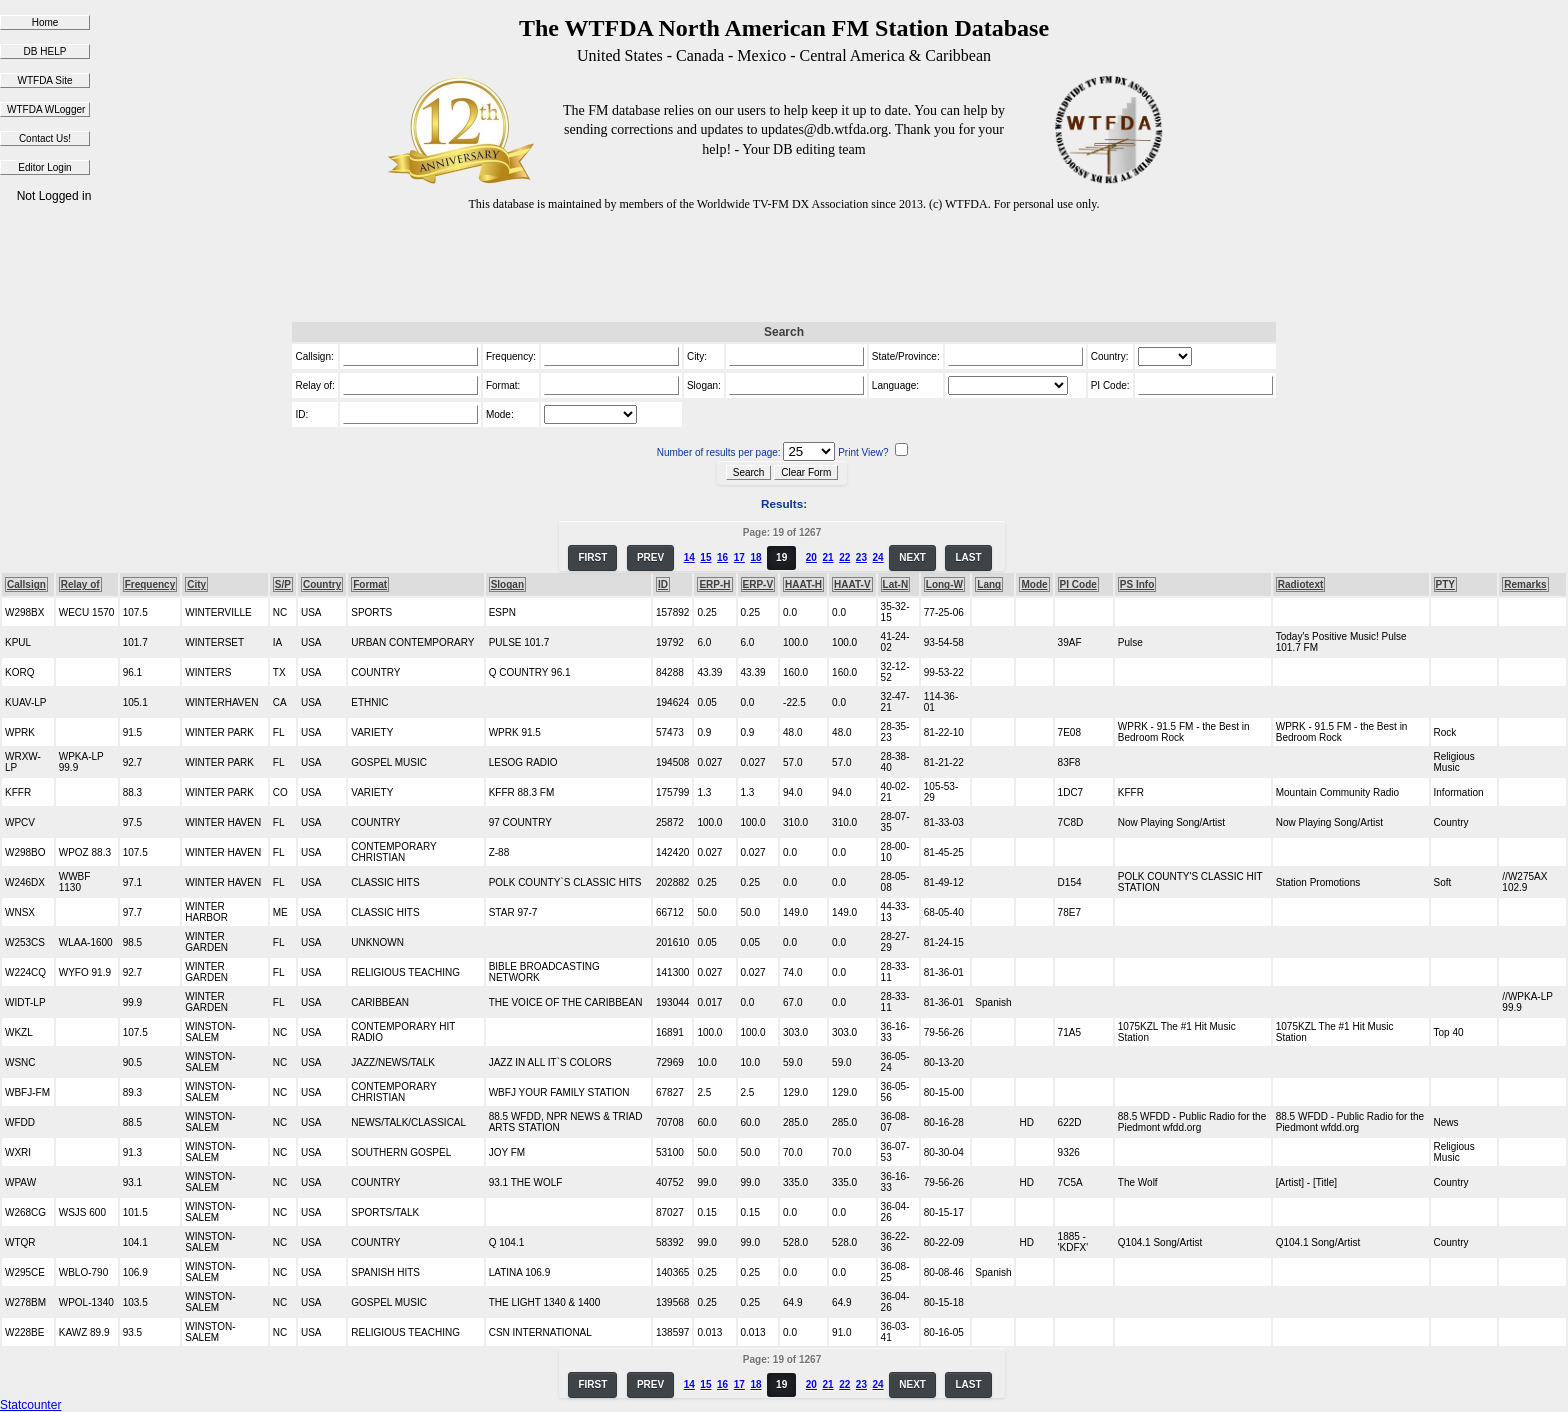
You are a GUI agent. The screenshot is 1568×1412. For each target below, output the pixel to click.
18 (755, 557)
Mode (1034, 584)
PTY (1445, 584)
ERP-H (714, 584)
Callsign (26, 584)
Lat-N (896, 584)
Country (322, 584)
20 (811, 557)
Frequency (150, 584)
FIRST (592, 557)
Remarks (1525, 584)
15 (705, 557)
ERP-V (758, 584)
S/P (283, 584)
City (196, 584)
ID (663, 584)
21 (827, 557)
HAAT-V (852, 584)
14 (689, 557)
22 (844, 557)
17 (739, 557)
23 (861, 557)
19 (781, 557)
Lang (989, 584)
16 (722, 557)
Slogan (507, 584)
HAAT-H (803, 584)
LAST (968, 557)
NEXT (912, 557)
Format (370, 584)
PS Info (1137, 584)
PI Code (1078, 584)
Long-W (944, 584)
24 (878, 557)
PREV (650, 557)
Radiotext (1301, 584)
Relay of (80, 584)
